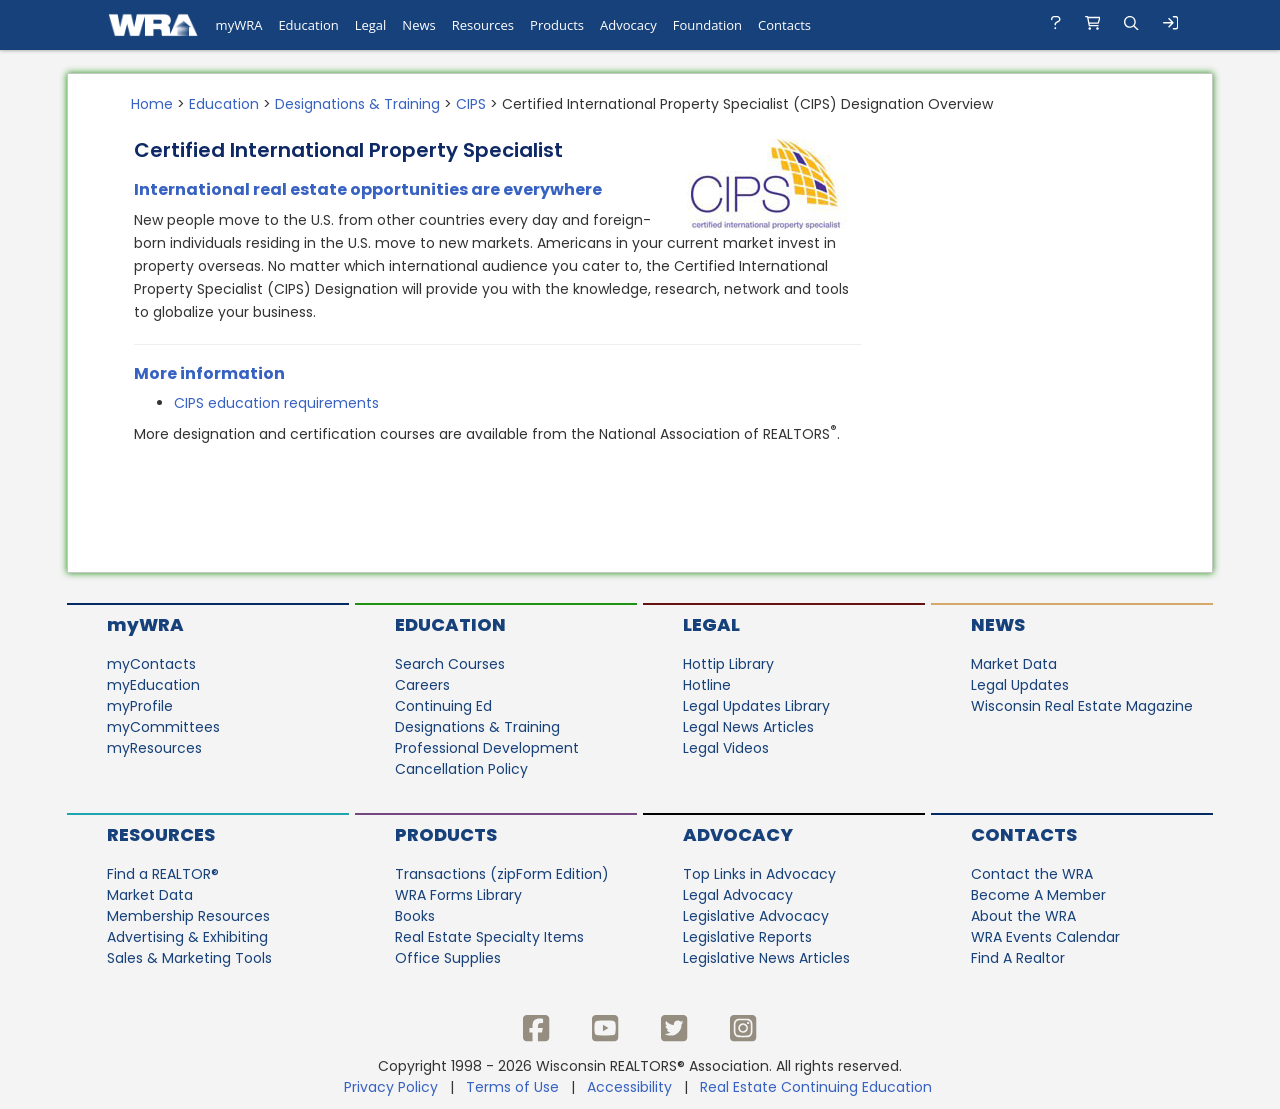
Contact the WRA (1032, 874)
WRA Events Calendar (1045, 937)
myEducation (153, 685)
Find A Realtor (1018, 958)
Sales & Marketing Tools (189, 958)
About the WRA (1023, 916)
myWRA (145, 624)
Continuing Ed (443, 706)
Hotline (707, 685)
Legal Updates (1020, 685)
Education (224, 104)
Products (446, 834)
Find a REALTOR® (163, 874)
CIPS (471, 104)
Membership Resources (188, 916)
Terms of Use (512, 1087)
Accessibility (629, 1087)
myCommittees (163, 727)
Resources (161, 834)
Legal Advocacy (738, 895)
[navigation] (640, 25)
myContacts (151, 664)
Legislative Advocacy (756, 916)
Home (152, 104)
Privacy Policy (391, 1087)
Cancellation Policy (461, 769)
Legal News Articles (748, 727)
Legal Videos (726, 748)
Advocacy (738, 834)
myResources (154, 748)
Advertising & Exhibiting (187, 937)
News (998, 624)
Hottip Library (728, 664)
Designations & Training (357, 104)
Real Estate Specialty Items (489, 937)
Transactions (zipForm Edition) (502, 874)
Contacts (1024, 834)
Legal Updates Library (756, 706)
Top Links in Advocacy (759, 874)
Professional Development (487, 748)
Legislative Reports (747, 937)
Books (415, 916)
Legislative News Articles (766, 958)
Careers (422, 685)
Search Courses (450, 664)
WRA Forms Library (458, 895)
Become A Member (1038, 895)
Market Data (1014, 664)
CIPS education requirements (276, 403)
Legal (711, 624)
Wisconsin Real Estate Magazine (1082, 706)
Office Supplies (448, 958)
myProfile (140, 706)
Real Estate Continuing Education (818, 1087)
